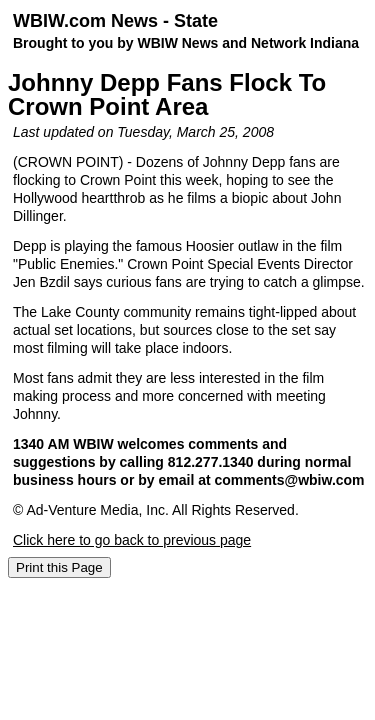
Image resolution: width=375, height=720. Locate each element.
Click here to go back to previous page (132, 540)
